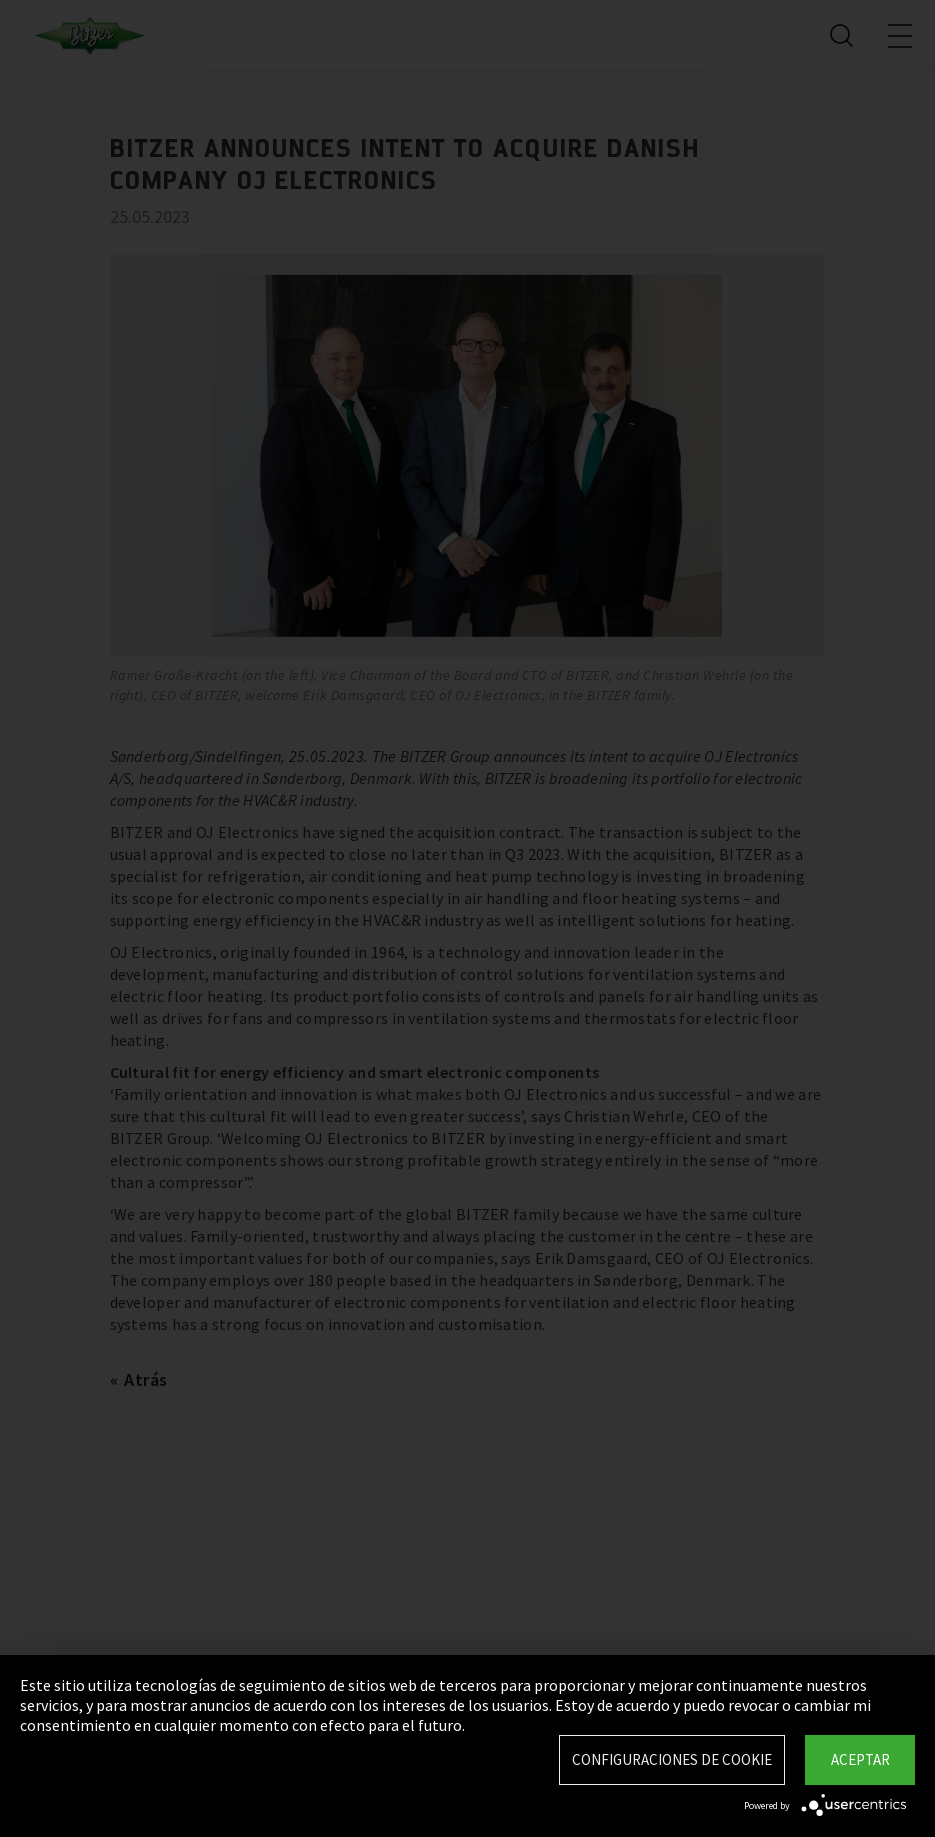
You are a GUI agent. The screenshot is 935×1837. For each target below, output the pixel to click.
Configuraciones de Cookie (672, 1759)
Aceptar (860, 1759)
